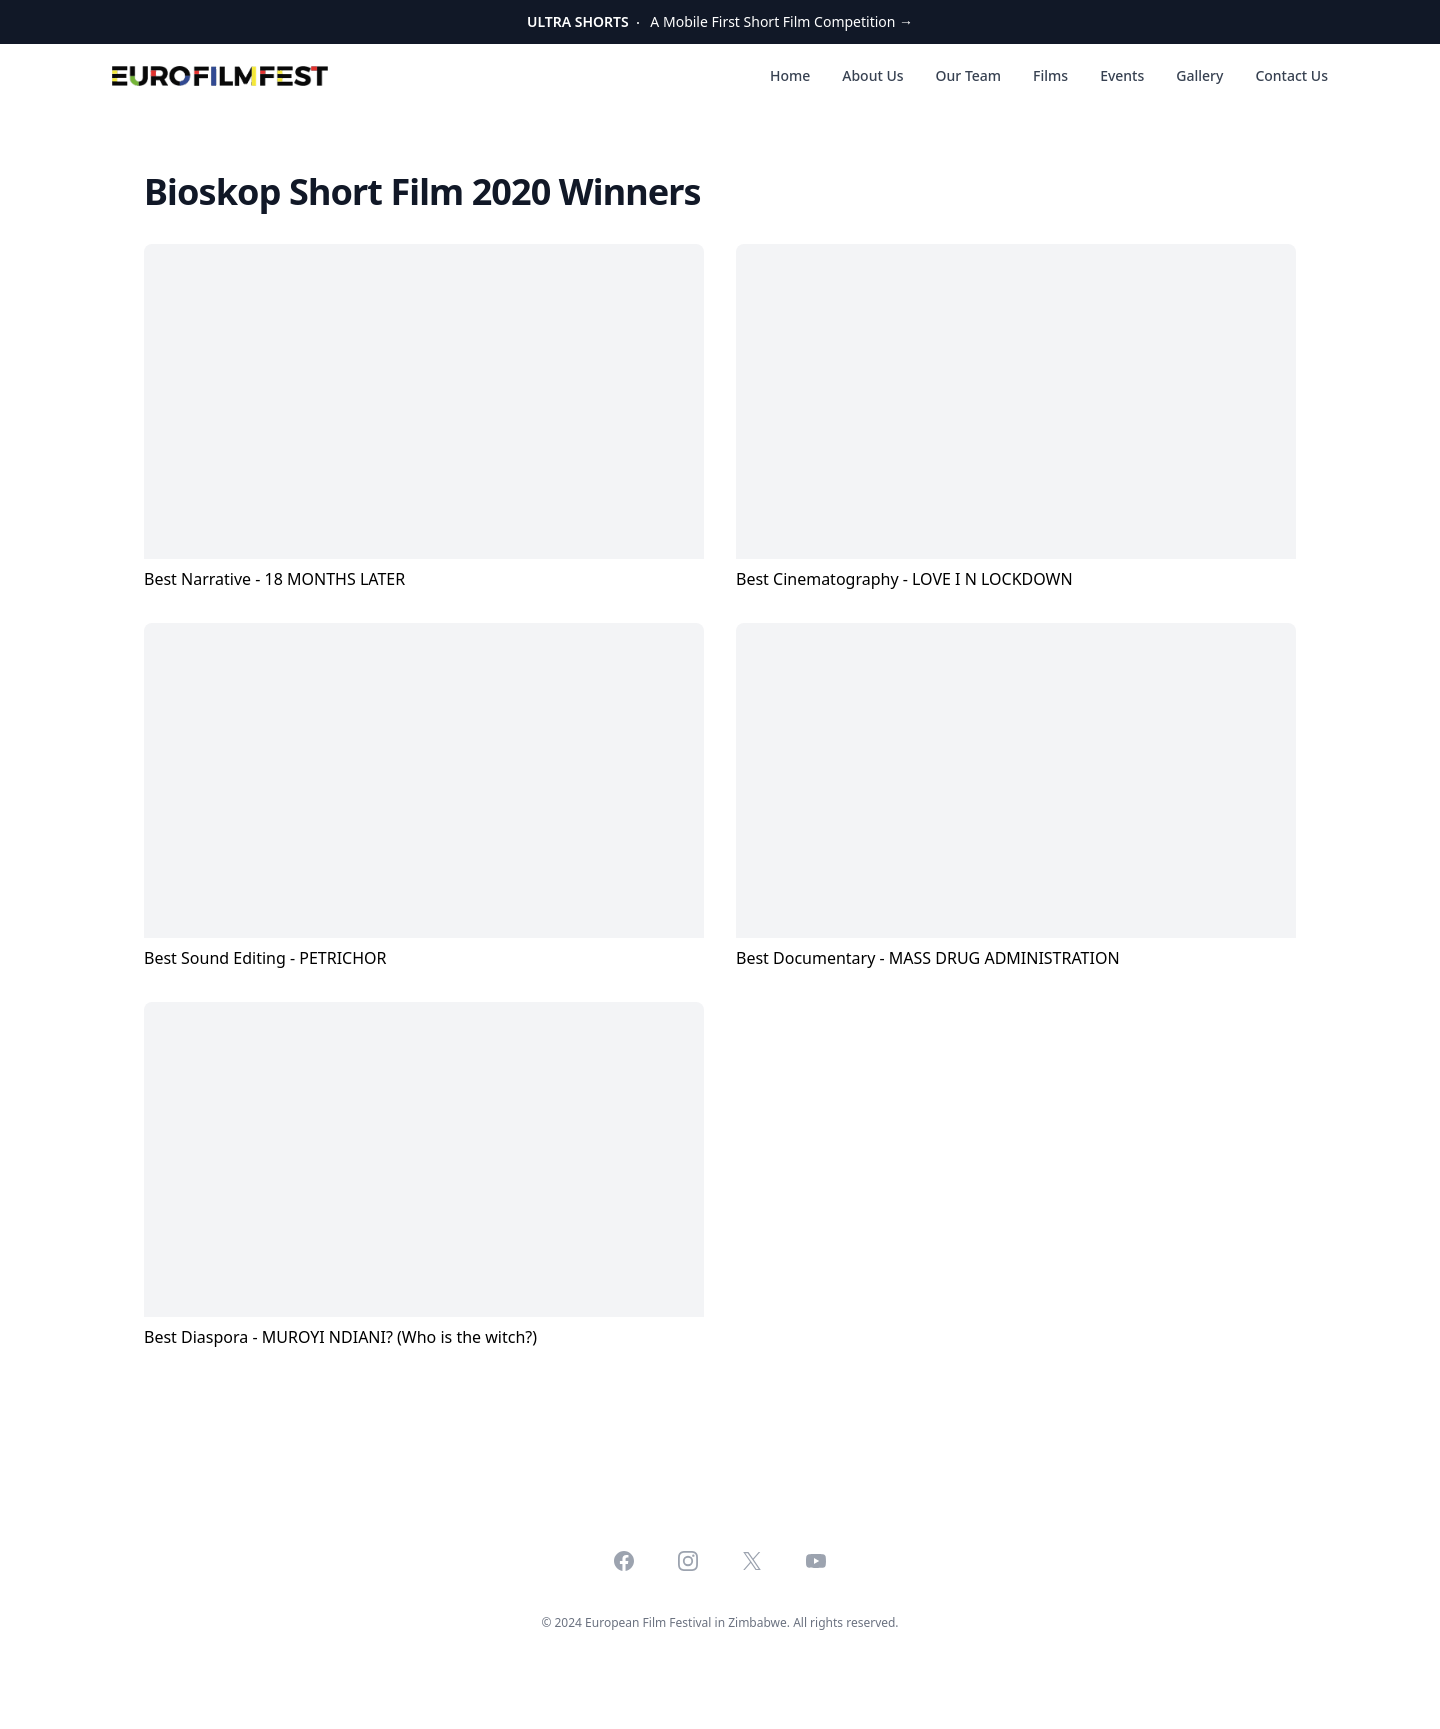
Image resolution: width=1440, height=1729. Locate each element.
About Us (872, 75)
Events (1122, 75)
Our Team (969, 75)
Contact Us (1291, 75)
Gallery (1199, 75)
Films (1050, 75)
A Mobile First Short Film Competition (720, 21)
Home (790, 75)
